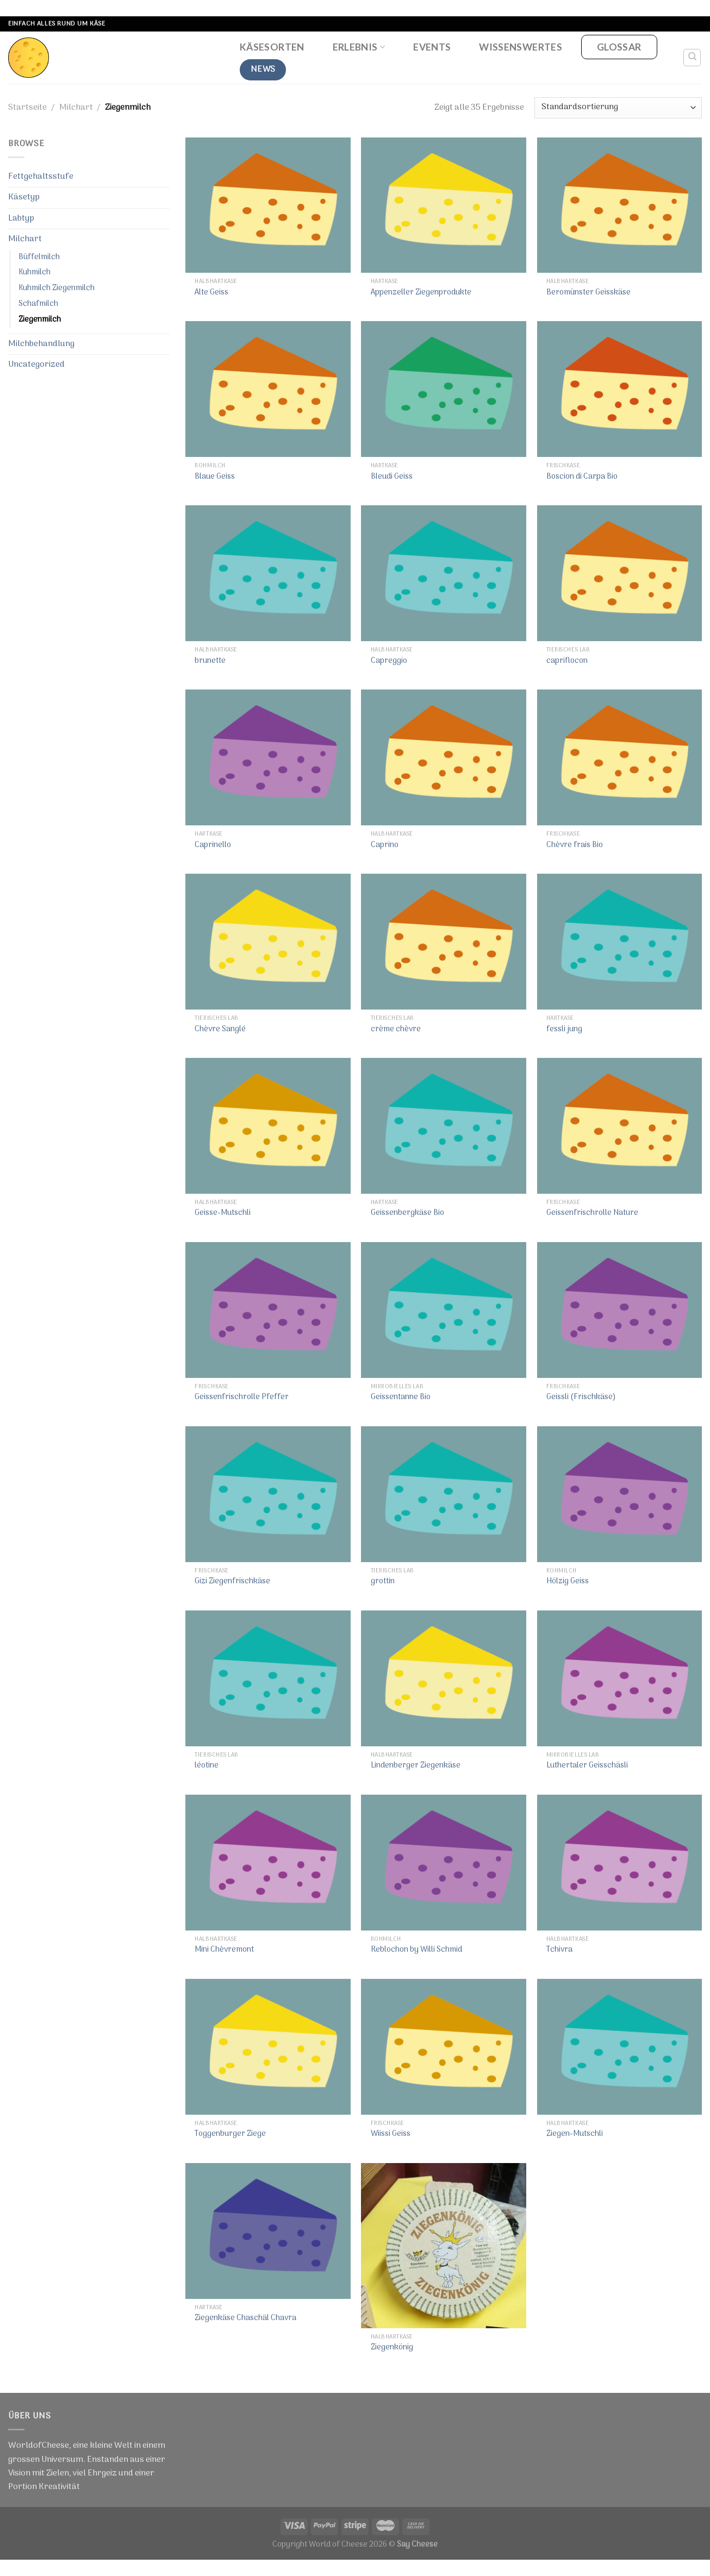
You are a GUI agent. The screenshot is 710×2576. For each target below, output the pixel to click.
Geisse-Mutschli (223, 1213)
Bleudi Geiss (392, 477)
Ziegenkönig (392, 2348)
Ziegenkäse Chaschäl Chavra (245, 2319)
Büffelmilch (39, 257)
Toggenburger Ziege (230, 2134)
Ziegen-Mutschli (574, 2134)
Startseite (27, 108)
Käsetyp (24, 197)
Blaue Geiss (215, 477)
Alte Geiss (211, 293)
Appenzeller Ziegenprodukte (421, 293)
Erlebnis (359, 47)
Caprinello (213, 846)
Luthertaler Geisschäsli (587, 1766)
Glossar (619, 47)
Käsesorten (272, 47)
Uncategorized (36, 365)
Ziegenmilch (39, 320)
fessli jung (564, 1030)
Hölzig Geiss (567, 1582)
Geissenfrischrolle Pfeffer (242, 1398)
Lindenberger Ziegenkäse (415, 1766)
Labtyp (21, 218)
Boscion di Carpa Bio (582, 477)
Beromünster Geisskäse (588, 293)
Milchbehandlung (41, 344)
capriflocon (567, 661)
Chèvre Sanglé (220, 1030)
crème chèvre (396, 1030)
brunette (210, 661)
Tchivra (559, 1950)
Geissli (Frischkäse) (581, 1398)
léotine (207, 1766)
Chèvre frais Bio (574, 846)
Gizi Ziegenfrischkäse (232, 1582)
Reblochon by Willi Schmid (416, 1950)
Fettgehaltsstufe (40, 177)
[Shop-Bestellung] (618, 107)
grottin (383, 1582)
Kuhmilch (34, 272)
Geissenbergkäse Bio (407, 1213)
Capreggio (389, 661)
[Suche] (692, 57)
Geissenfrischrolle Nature (592, 1213)
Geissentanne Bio (401, 1398)
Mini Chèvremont (224, 1950)
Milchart (76, 108)
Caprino (384, 846)
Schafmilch (38, 304)
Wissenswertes (520, 47)
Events (432, 47)
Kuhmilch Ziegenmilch (56, 288)
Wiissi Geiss (390, 2134)
